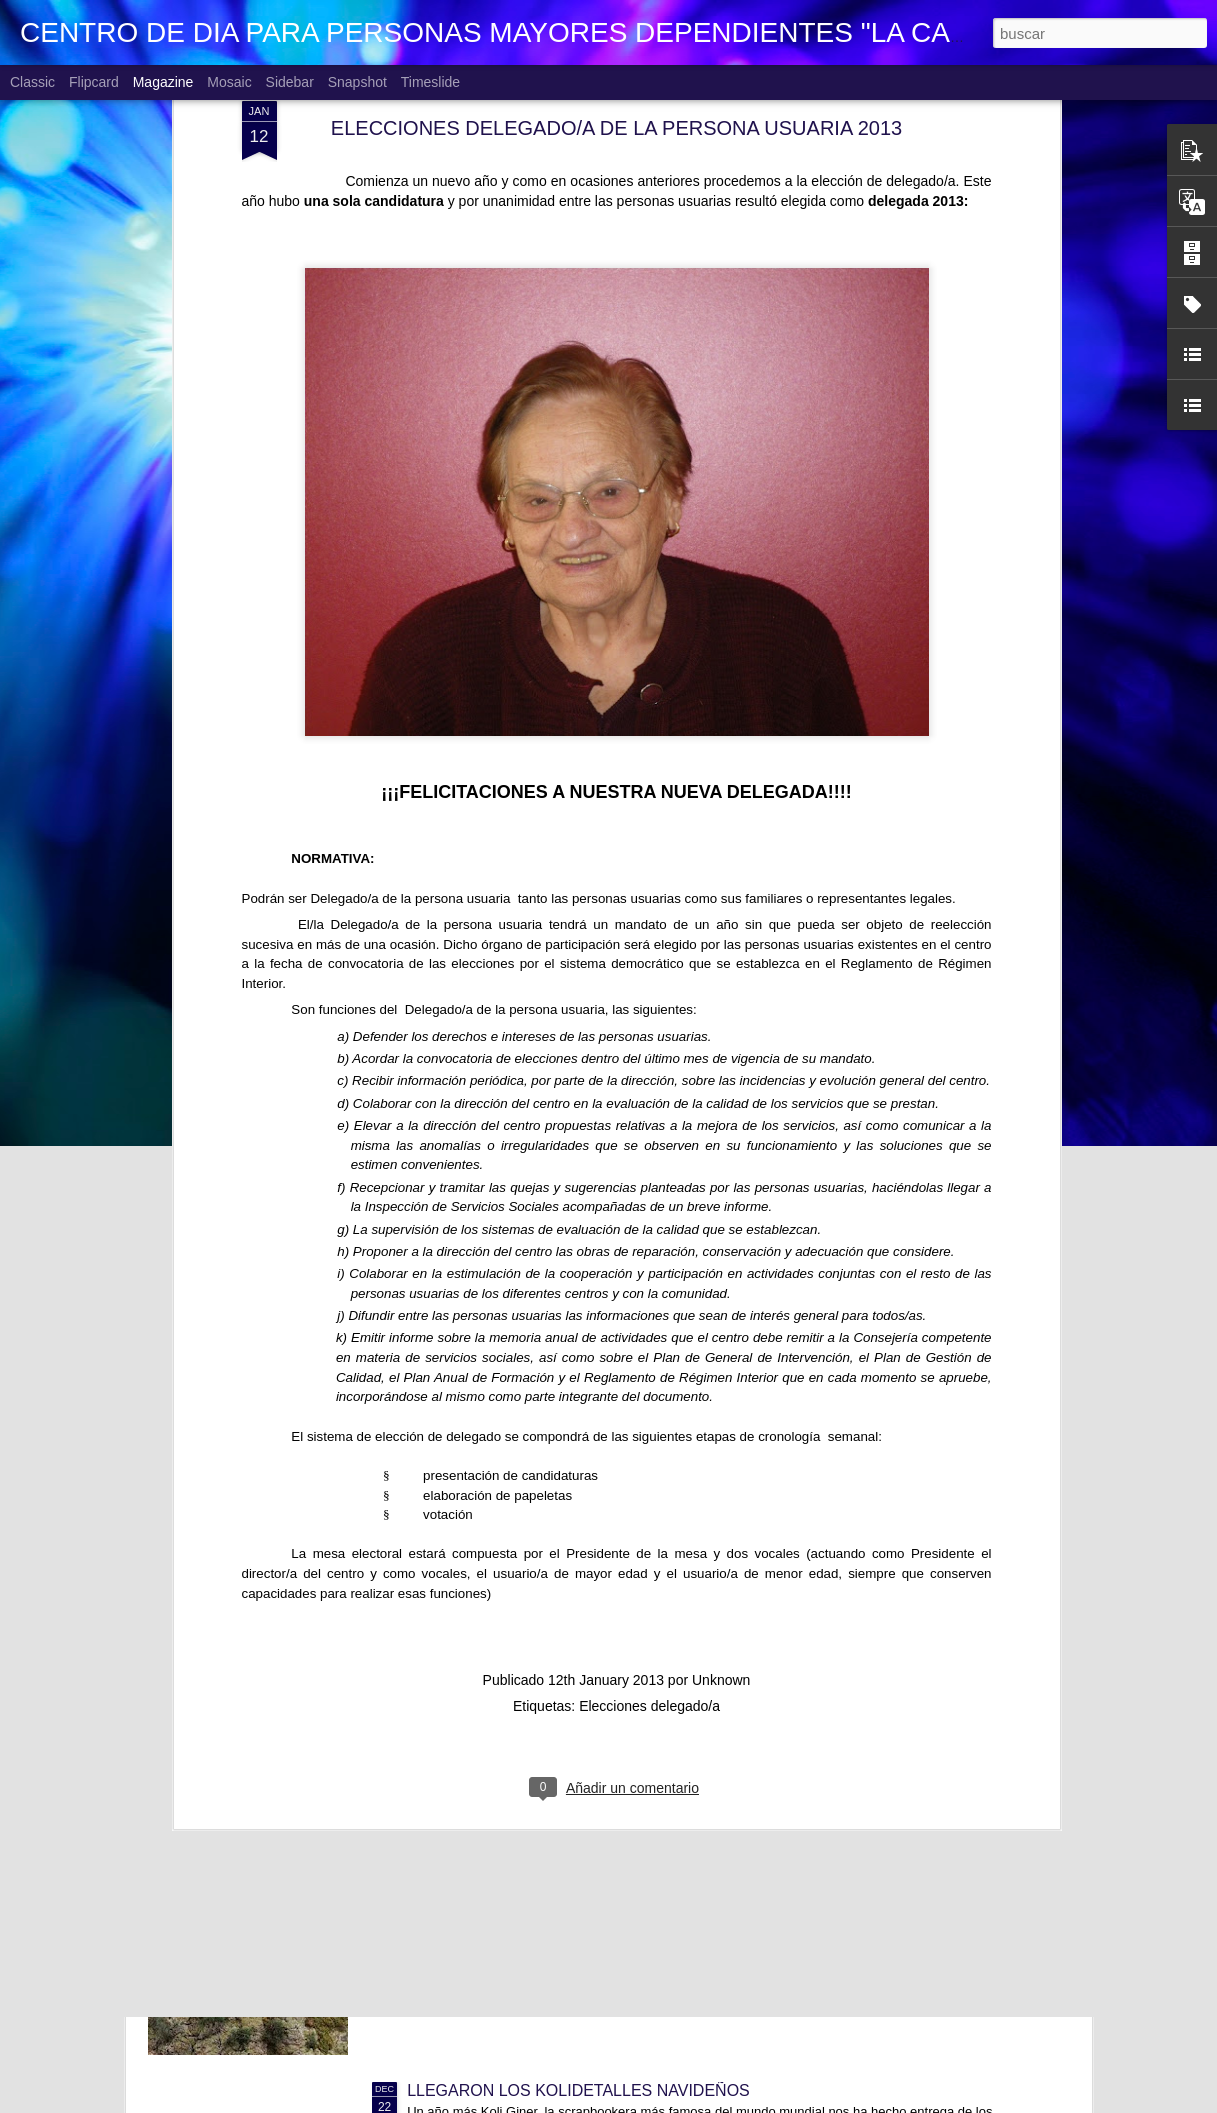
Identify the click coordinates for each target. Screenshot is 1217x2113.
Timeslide (430, 82)
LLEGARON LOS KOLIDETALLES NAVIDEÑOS (578, 2090)
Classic (32, 82)
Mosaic (229, 82)
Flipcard (94, 82)
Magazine (163, 82)
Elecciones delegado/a (649, 1357)
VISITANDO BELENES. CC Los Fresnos (551, 1863)
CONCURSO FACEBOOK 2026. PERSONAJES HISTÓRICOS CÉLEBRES (675, 1636)
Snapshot (357, 82)
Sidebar (290, 82)
